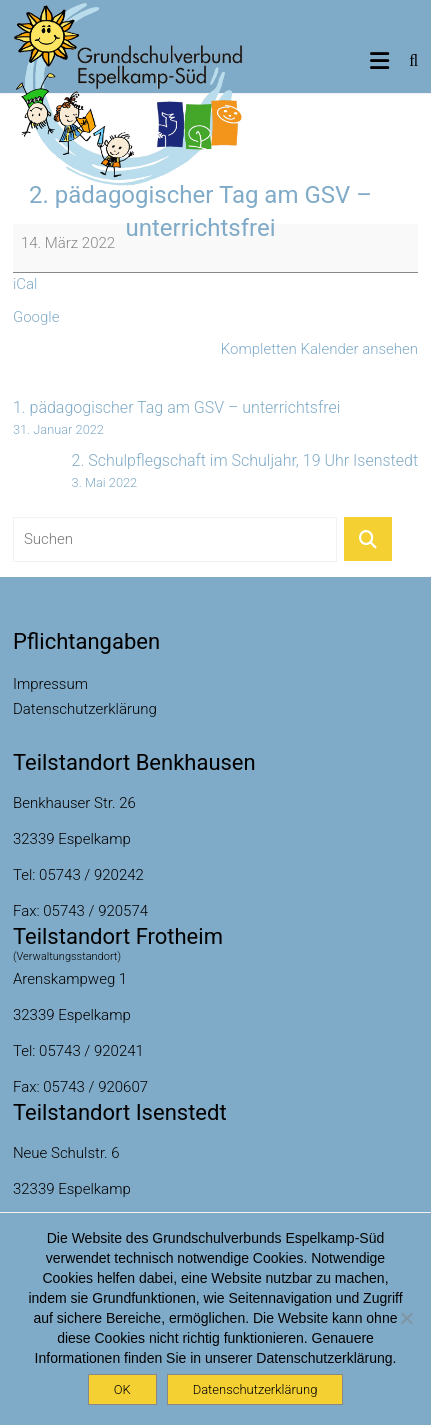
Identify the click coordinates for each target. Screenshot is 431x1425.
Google (36, 317)
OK (122, 1389)
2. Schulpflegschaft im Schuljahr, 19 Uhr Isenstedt (245, 471)
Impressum (50, 684)
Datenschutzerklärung (85, 709)
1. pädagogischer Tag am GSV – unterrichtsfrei (176, 418)
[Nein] (406, 1318)
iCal (25, 284)
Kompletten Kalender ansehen (319, 349)
